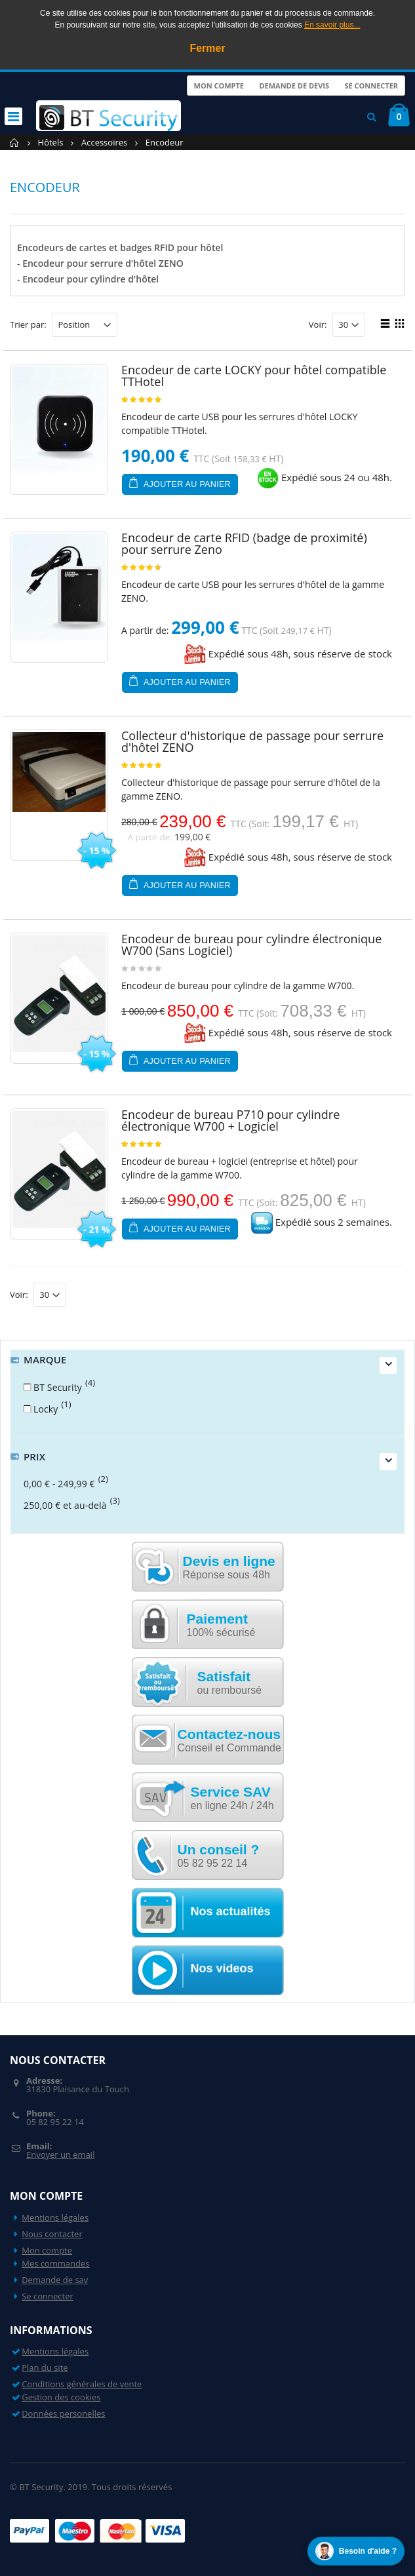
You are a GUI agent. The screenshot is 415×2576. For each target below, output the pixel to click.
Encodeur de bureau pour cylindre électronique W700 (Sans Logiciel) (251, 944)
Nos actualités (231, 1911)
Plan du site (45, 2367)
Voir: (318, 325)
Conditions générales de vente (82, 2384)
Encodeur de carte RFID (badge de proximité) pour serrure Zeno (244, 543)
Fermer (207, 48)
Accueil (15, 142)
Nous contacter (52, 2234)
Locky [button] (45, 1409)
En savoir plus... (332, 24)
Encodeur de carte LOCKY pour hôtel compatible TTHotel (253, 375)
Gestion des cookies (61, 2397)
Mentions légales (55, 2217)
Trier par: (28, 325)
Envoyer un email (60, 2154)
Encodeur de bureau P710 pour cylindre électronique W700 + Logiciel (230, 1120)
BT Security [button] (57, 1387)
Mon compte (218, 85)
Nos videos (222, 1968)
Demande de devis (294, 85)
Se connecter (371, 85)
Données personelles (63, 2413)
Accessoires (104, 142)
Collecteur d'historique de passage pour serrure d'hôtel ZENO (252, 741)
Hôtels (51, 142)
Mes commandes (55, 2263)
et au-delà (65, 1505)
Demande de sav (55, 2280)
